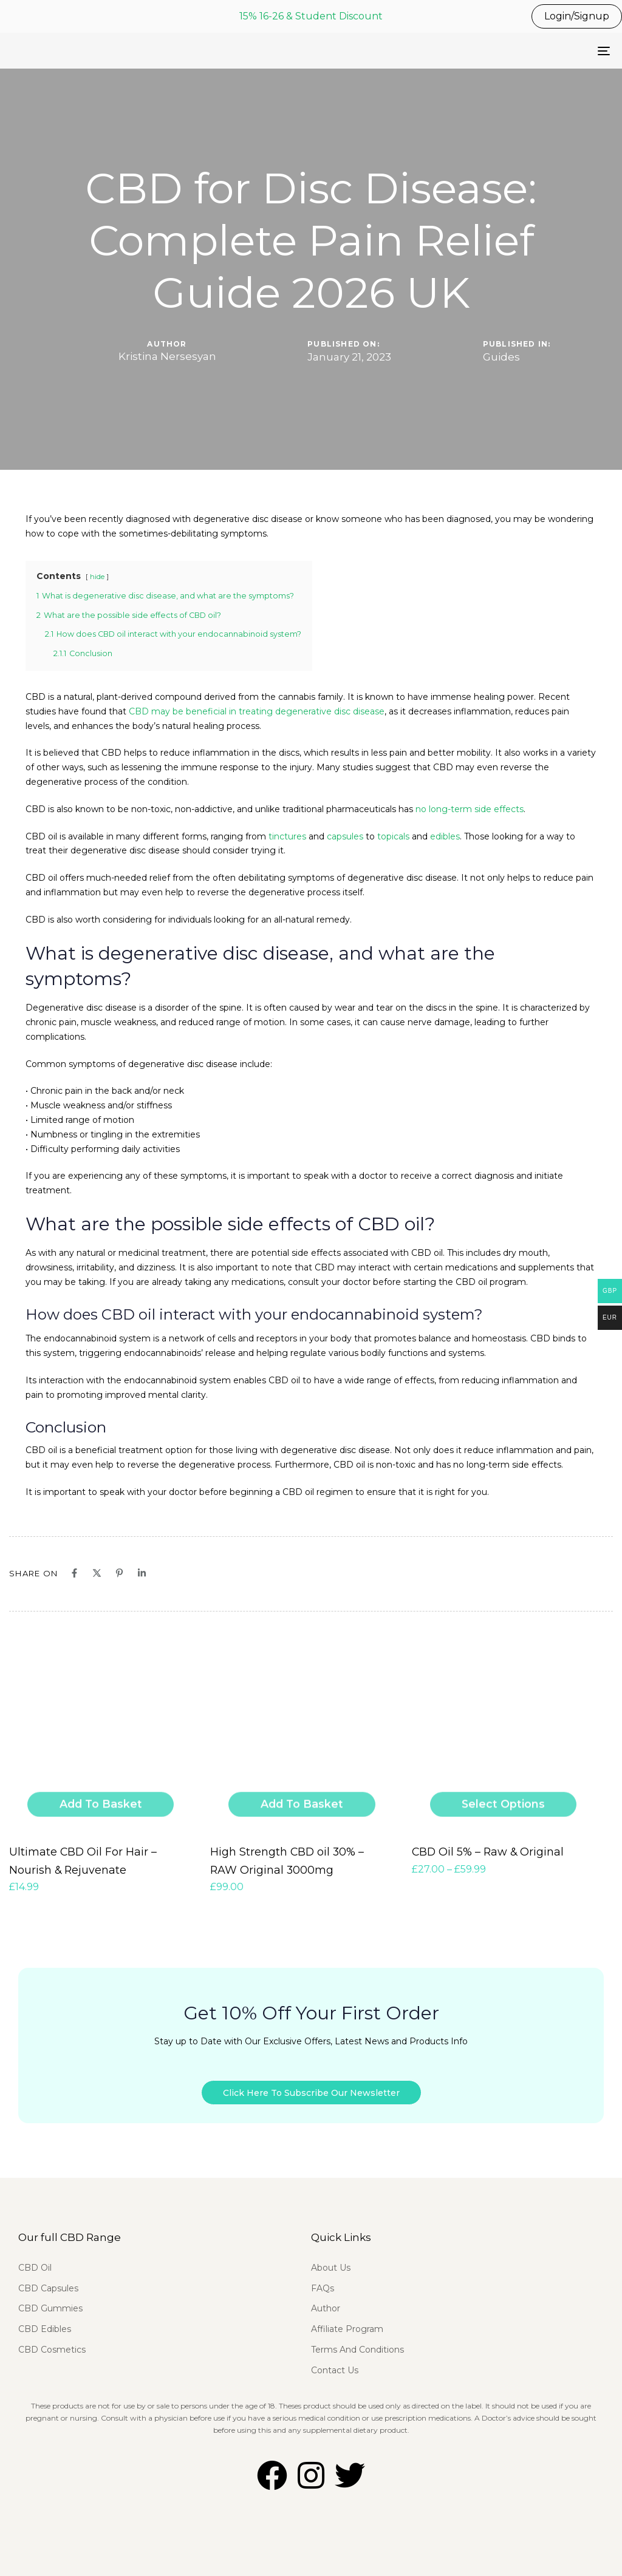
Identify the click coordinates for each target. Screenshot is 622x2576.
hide (97, 576)
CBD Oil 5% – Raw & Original (479, 1849)
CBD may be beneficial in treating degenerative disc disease (256, 711)
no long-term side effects (469, 809)
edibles (445, 836)
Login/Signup (576, 16)
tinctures (287, 836)
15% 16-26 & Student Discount (311, 16)
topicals (393, 836)
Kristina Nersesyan (167, 356)
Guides (501, 357)
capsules (345, 836)
